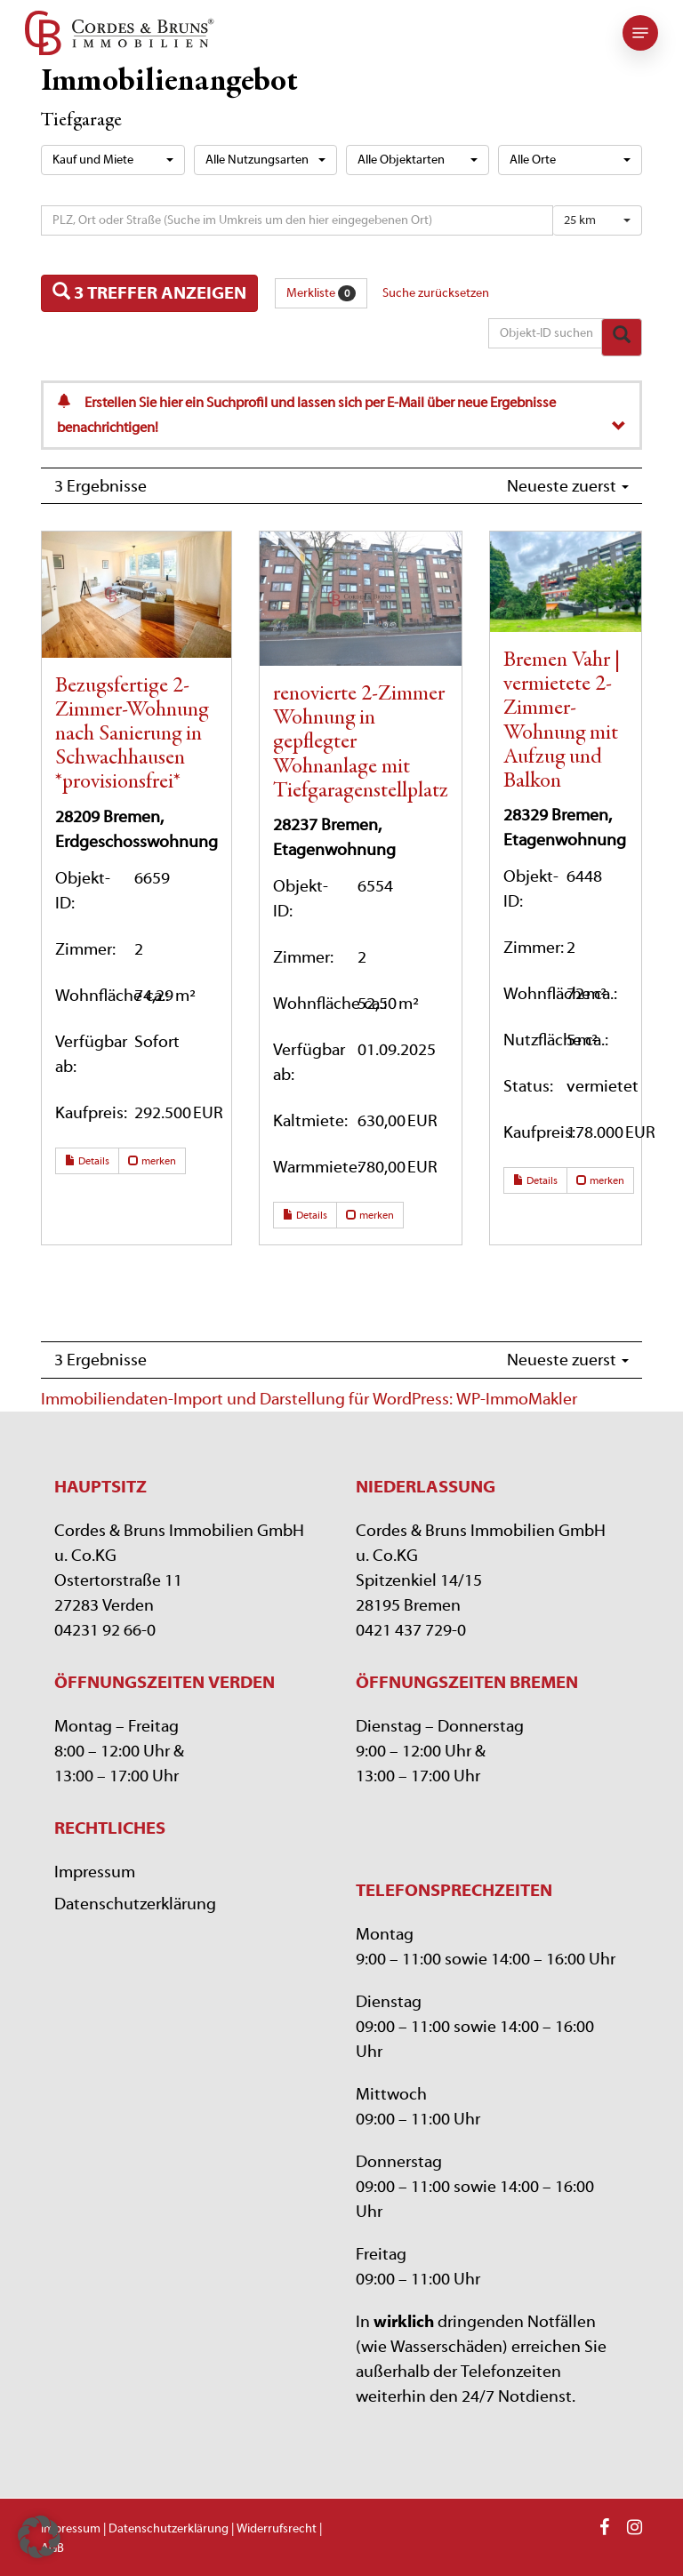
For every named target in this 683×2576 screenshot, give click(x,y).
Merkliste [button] (321, 293)
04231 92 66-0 (105, 1630)
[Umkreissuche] (297, 220)
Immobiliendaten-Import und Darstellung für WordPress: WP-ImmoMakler (309, 1399)
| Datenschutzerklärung (166, 2529)
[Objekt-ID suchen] (548, 333)
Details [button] (87, 1161)
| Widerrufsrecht (273, 2529)
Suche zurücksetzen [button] (435, 293)
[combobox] (112, 160)
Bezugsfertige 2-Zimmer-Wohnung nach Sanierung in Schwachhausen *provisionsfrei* (131, 735)
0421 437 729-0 (411, 1630)
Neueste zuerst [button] (568, 486)
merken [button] (152, 1161)
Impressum (94, 1872)
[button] (640, 33)
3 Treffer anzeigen (149, 292)
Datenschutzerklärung (135, 1904)
